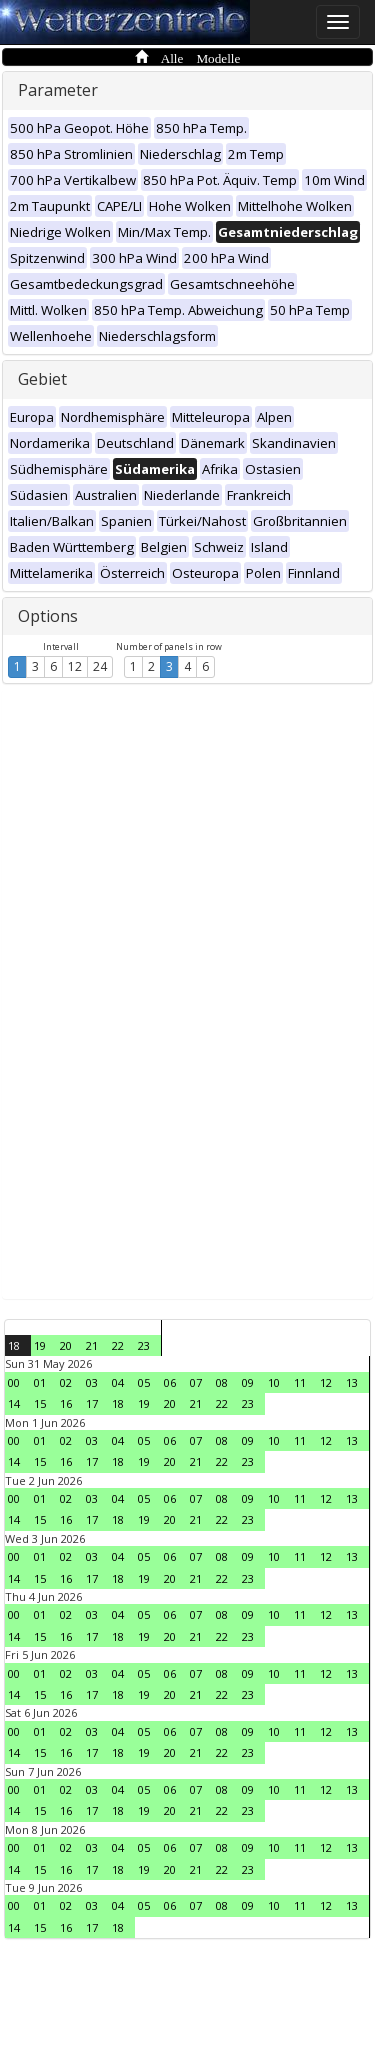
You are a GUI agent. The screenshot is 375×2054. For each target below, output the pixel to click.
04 (118, 1382)
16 (66, 1403)
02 (66, 1382)
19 (40, 1345)
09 (248, 1382)
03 (92, 1382)
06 (170, 1382)
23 (144, 1345)
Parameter (58, 90)
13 (352, 1382)
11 (300, 1382)
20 (66, 1345)
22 (118, 1345)
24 (100, 666)
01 (40, 1382)
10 (274, 1382)
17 (92, 1403)
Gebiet (42, 379)
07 (196, 1382)
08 (222, 1382)
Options (48, 616)
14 (14, 1403)
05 (144, 1382)
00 (14, 1382)
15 (40, 1403)
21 (92, 1345)
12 (75, 666)
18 (14, 1345)
